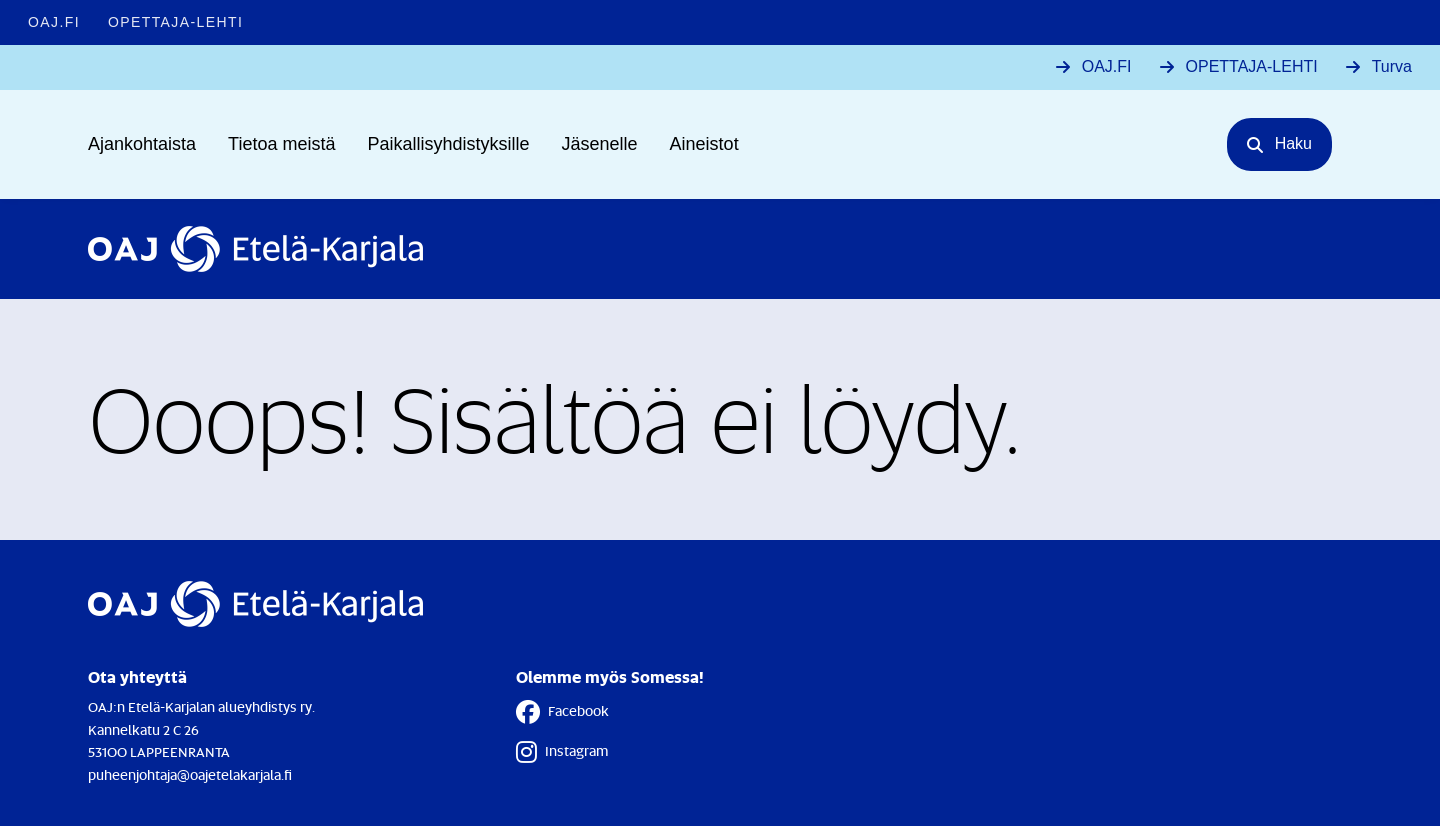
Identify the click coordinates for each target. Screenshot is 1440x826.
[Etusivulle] (255, 249)
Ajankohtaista (142, 144)
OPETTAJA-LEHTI (1252, 66)
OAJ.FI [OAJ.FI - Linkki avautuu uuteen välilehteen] (54, 22)
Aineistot (704, 144)
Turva (1392, 66)
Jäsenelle (600, 144)
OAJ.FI (1107, 66)
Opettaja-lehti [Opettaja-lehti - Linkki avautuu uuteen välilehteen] (175, 22)
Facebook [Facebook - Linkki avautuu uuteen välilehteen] (562, 712)
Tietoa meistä (281, 144)
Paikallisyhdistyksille (448, 144)
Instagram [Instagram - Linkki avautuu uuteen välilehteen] (562, 752)
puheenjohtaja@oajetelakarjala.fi (190, 774)
